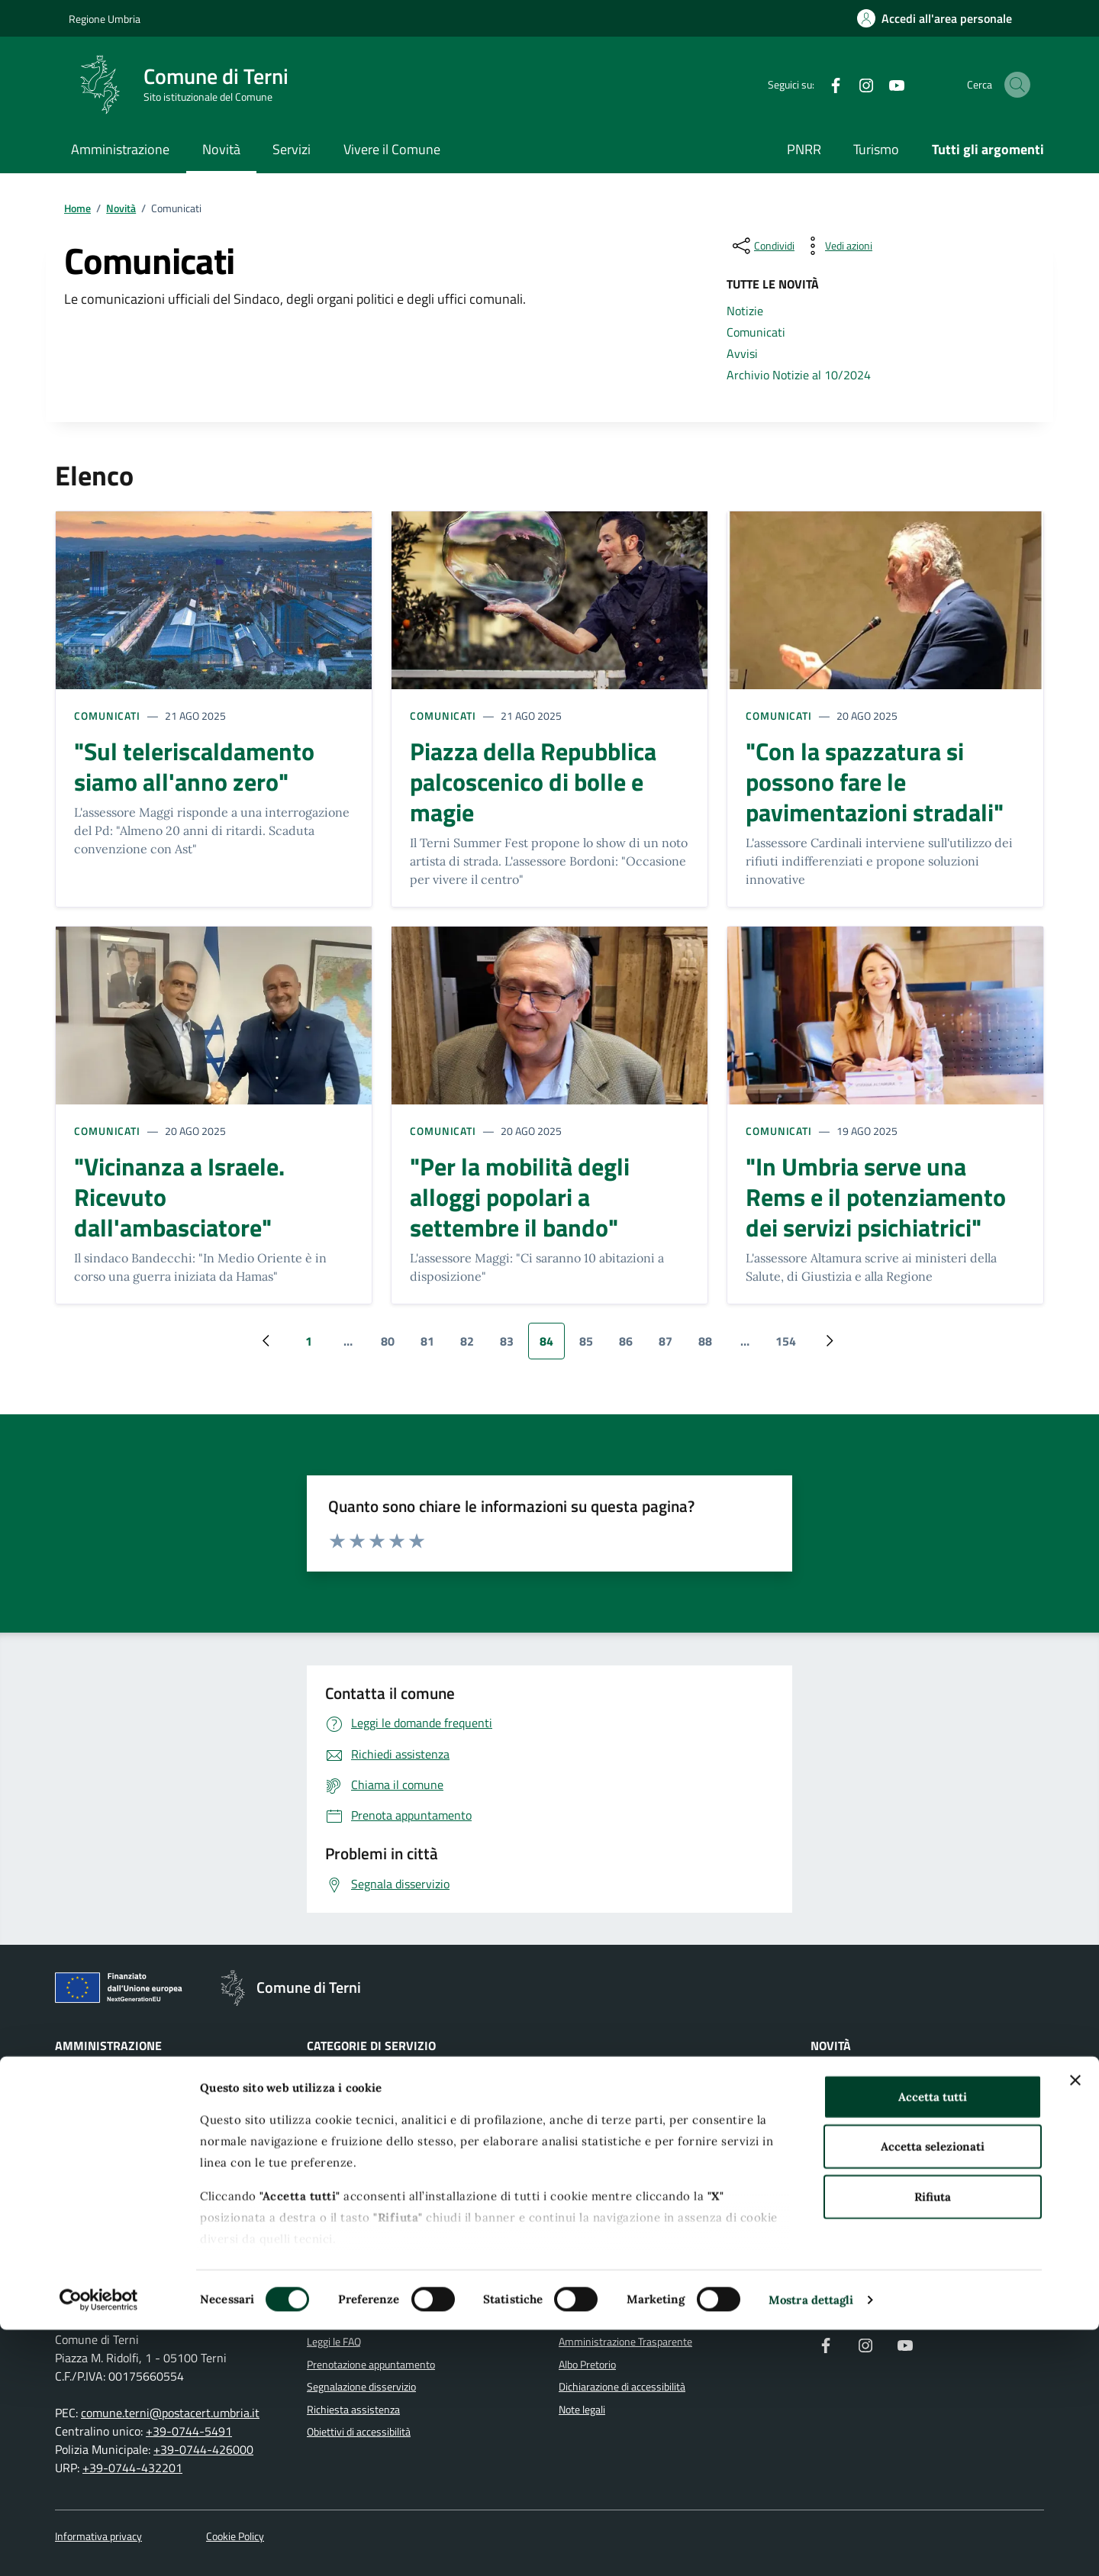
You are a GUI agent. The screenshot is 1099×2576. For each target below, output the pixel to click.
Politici (69, 2173)
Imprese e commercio (607, 2106)
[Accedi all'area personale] (934, 18)
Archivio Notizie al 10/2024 (872, 2151)
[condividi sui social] (762, 246)
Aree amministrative (101, 2106)
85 (591, 1345)
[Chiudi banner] (1075, 2326)
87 (671, 1345)
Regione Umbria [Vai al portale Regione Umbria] (104, 19)
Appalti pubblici (339, 2151)
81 (433, 1345)
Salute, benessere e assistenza (628, 2151)
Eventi (825, 2265)
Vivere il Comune (391, 149)
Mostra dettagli (811, 2546)
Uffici (67, 2129)
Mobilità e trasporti (601, 2129)
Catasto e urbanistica (354, 2196)
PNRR (804, 149)
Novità (221, 149)
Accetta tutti (932, 2343)
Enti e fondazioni (92, 2151)
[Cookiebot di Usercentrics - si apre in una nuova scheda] (99, 2546)
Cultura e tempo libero (355, 2218)
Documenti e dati (93, 2218)
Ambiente (328, 2106)
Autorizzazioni (338, 2173)
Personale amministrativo (113, 2196)
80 (393, 1345)
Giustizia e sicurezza (603, 2084)
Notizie (826, 2084)
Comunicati (107, 716)
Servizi (291, 149)
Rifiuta (932, 2443)
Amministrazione (120, 149)
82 (472, 1345)
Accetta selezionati (933, 2392)
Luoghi (825, 2242)
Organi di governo (94, 2084)
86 (631, 1345)
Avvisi (824, 2129)
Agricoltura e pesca (349, 2084)
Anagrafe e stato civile (356, 2129)
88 (711, 1345)
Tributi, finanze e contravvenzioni (632, 2173)
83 (512, 1345)
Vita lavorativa (591, 2218)
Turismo (876, 149)
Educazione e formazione (362, 2241)
